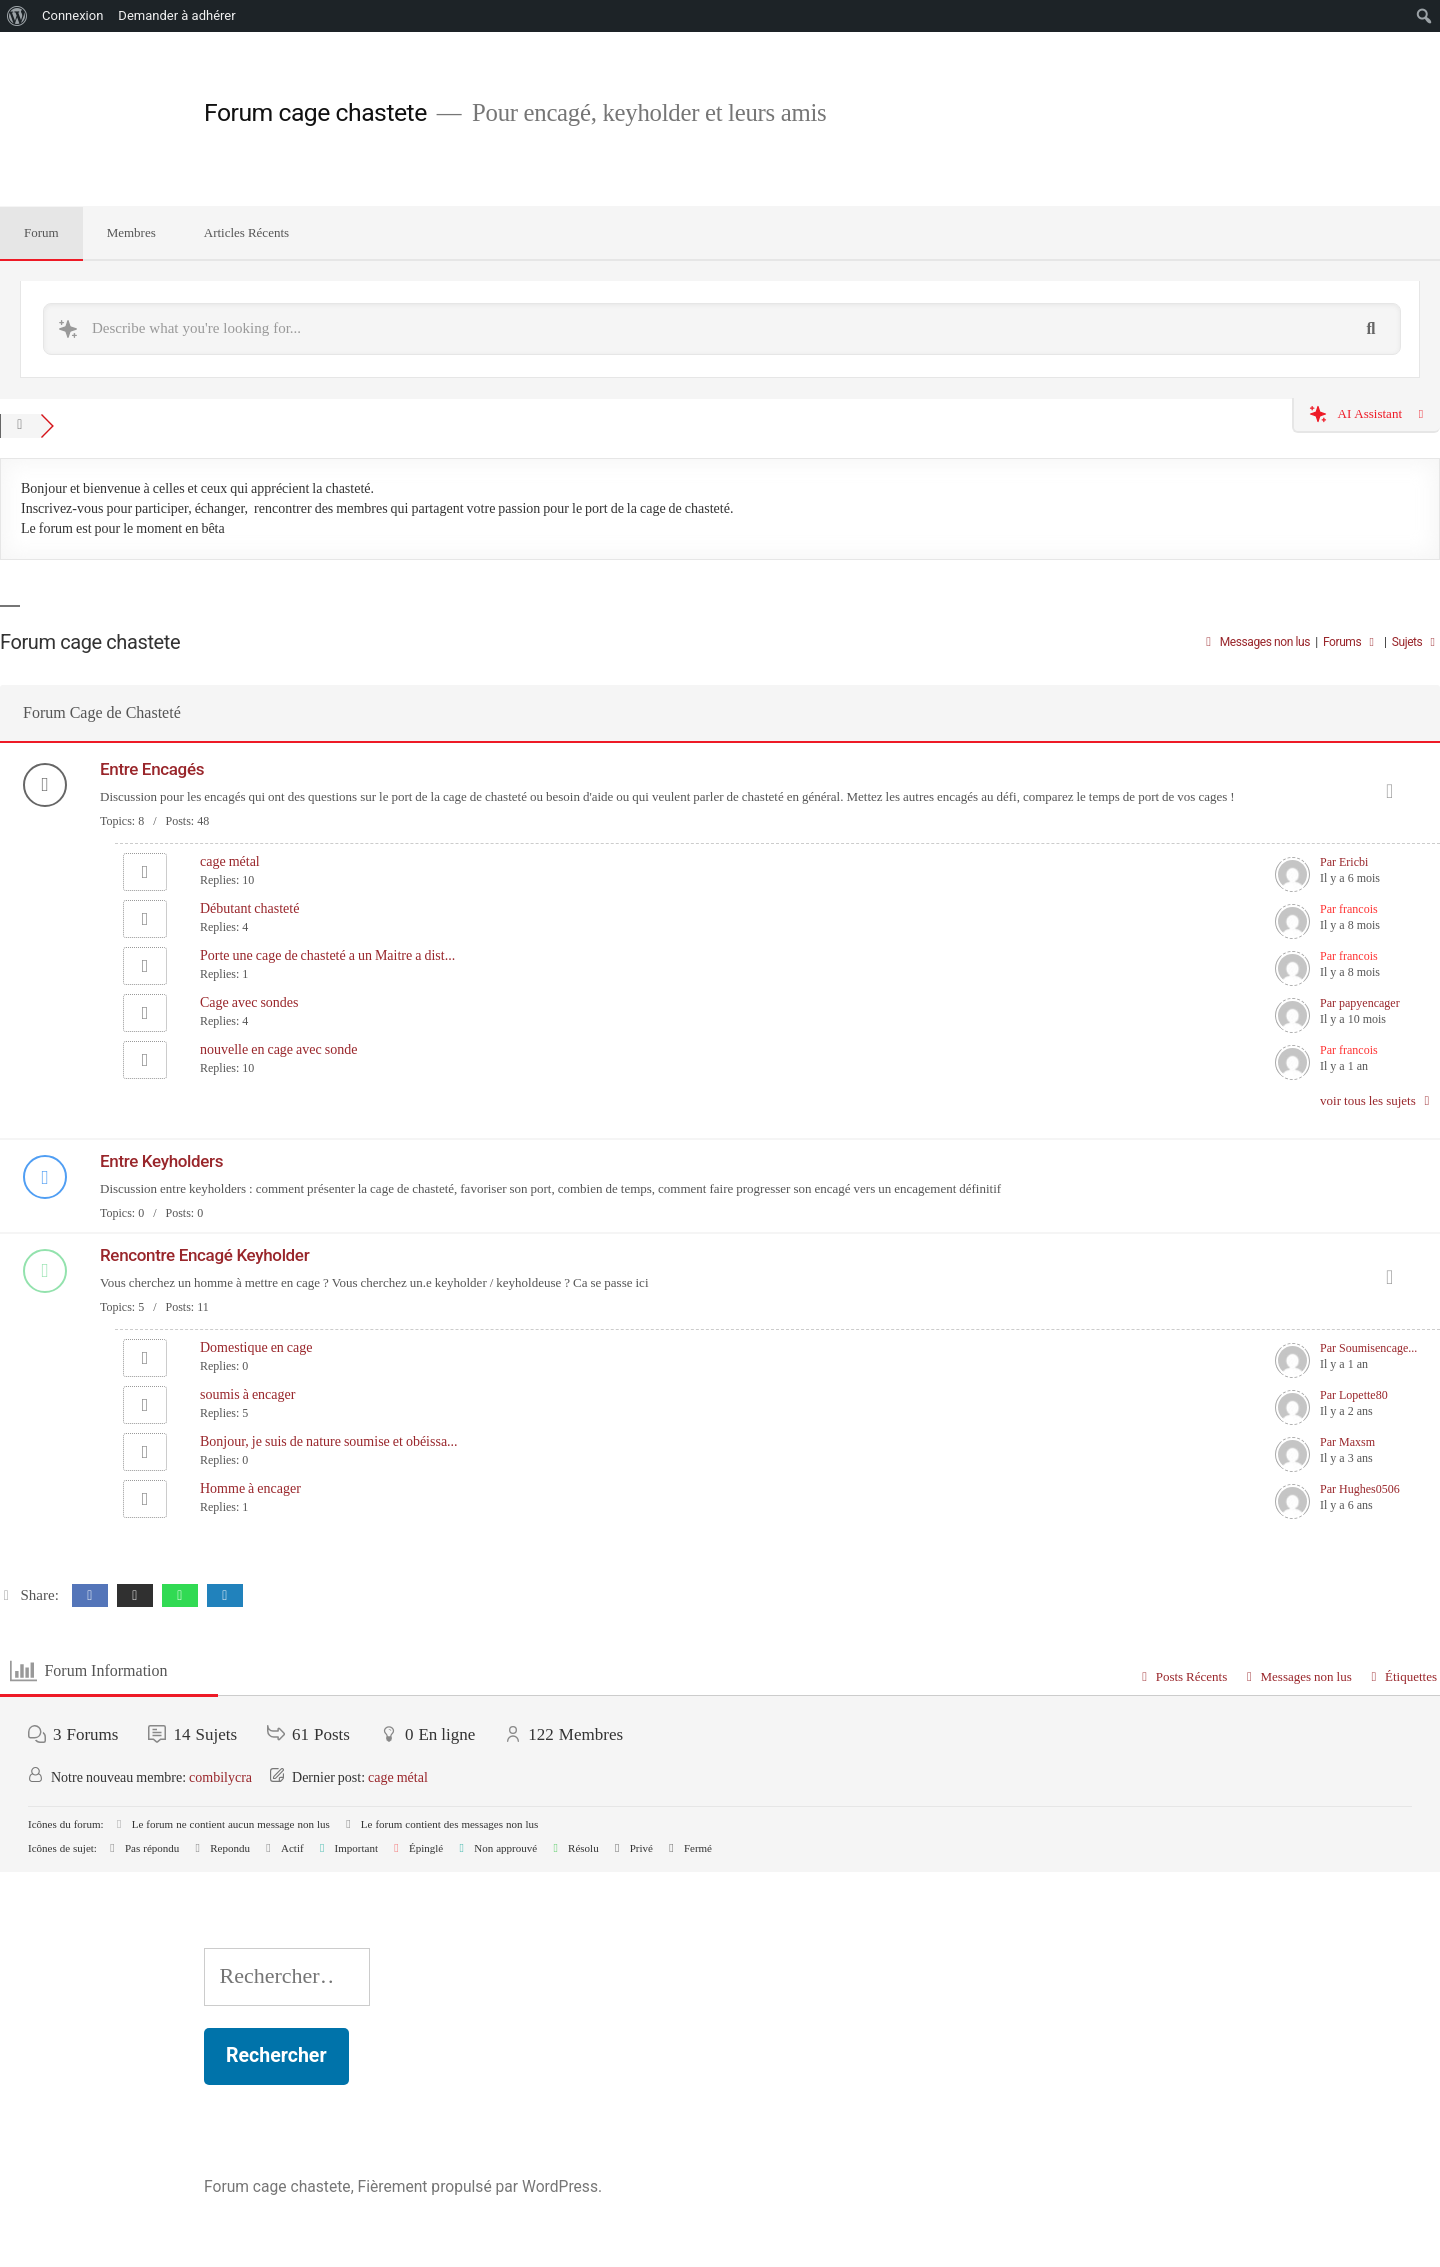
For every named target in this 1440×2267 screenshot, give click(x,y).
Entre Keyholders (161, 1161)
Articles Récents (246, 233)
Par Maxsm (1347, 1442)
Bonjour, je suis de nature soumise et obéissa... (329, 1441)
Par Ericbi (1344, 862)
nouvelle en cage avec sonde (278, 1049)
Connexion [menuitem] (72, 15)
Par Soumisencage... (1368, 1348)
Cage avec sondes (249, 1002)
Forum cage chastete (315, 112)
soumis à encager (247, 1394)
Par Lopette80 (1354, 1395)
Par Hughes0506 (1360, 1489)
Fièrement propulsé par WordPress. (480, 2186)
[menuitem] (17, 16)
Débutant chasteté (249, 908)
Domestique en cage (256, 1347)
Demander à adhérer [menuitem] (176, 15)
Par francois (1349, 909)
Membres (131, 233)
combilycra (220, 1777)
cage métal (230, 861)
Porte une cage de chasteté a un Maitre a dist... (327, 955)
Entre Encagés (152, 769)
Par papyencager (1360, 1003)
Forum (41, 233)
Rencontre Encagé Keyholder (204, 1255)
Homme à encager (250, 1488)
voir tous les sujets (1377, 1101)
